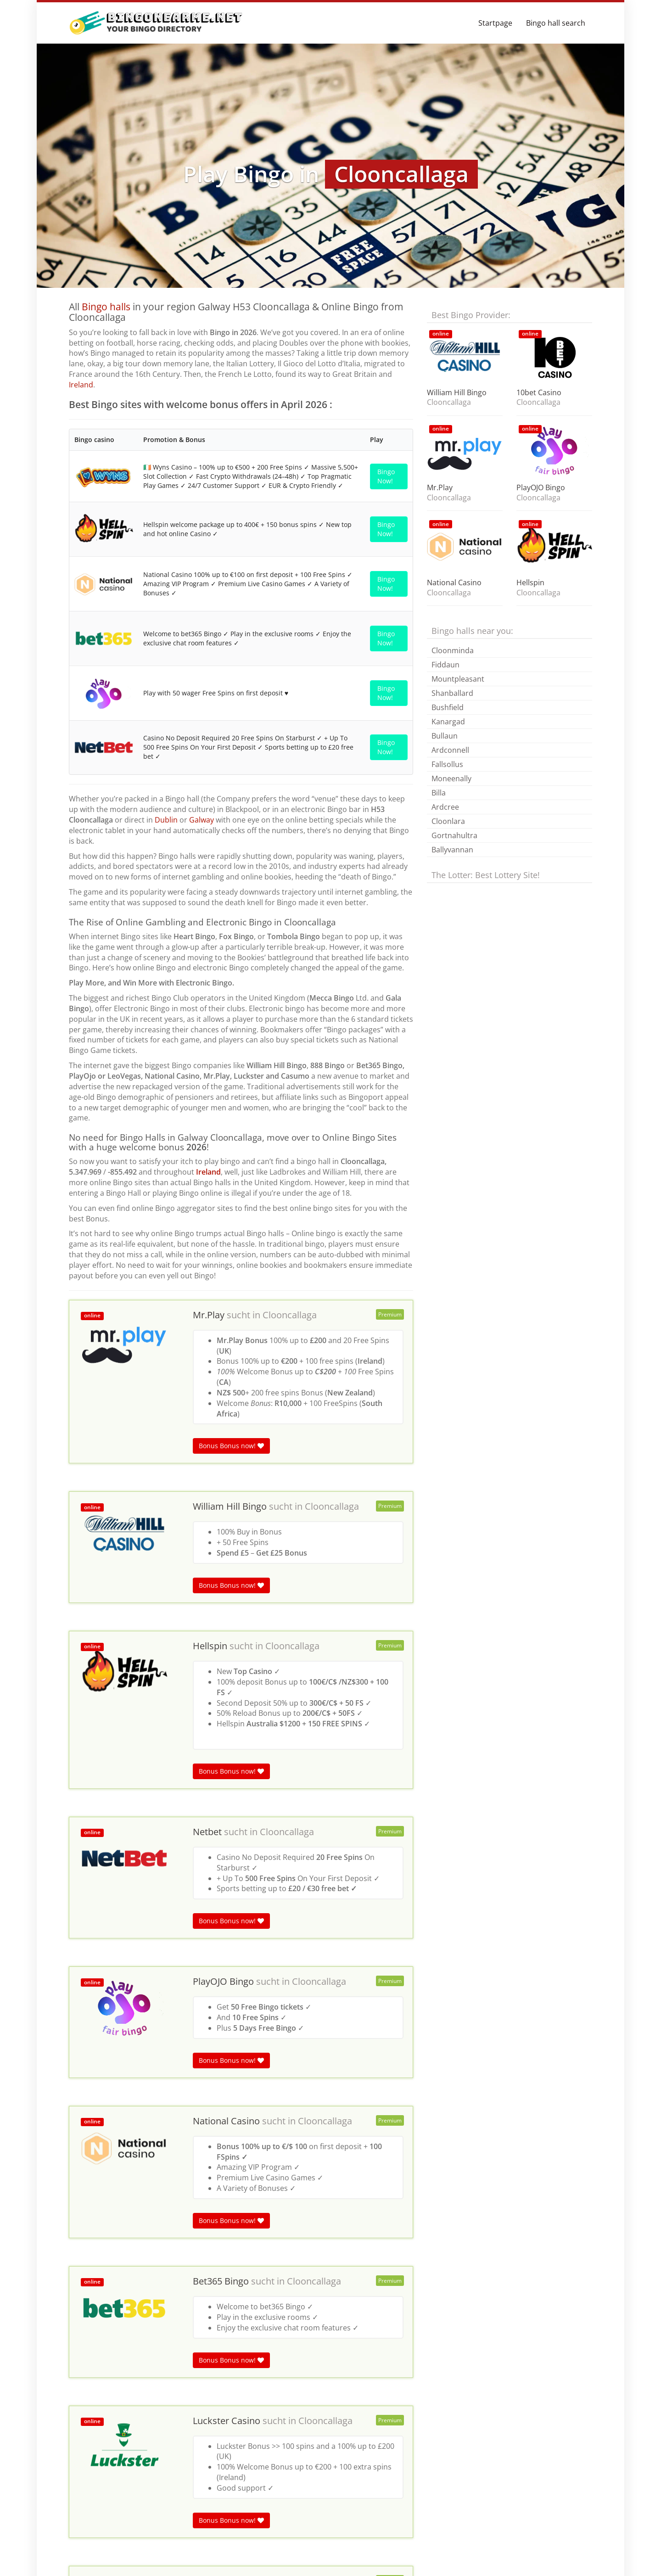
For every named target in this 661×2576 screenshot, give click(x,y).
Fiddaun (445, 665)
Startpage (495, 23)
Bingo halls (106, 306)
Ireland (81, 385)
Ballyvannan (452, 850)
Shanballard (452, 693)
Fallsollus (447, 764)
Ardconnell (450, 750)
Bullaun (444, 736)
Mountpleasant (457, 679)
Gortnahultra (454, 835)
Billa (438, 793)
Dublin (166, 943)
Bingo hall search (555, 23)
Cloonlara (448, 821)
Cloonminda (452, 650)
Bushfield (447, 707)
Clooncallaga (290, 1437)
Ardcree (445, 807)
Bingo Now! (386, 475)
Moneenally (451, 778)
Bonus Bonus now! (231, 1568)
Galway (201, 943)
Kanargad (448, 722)
